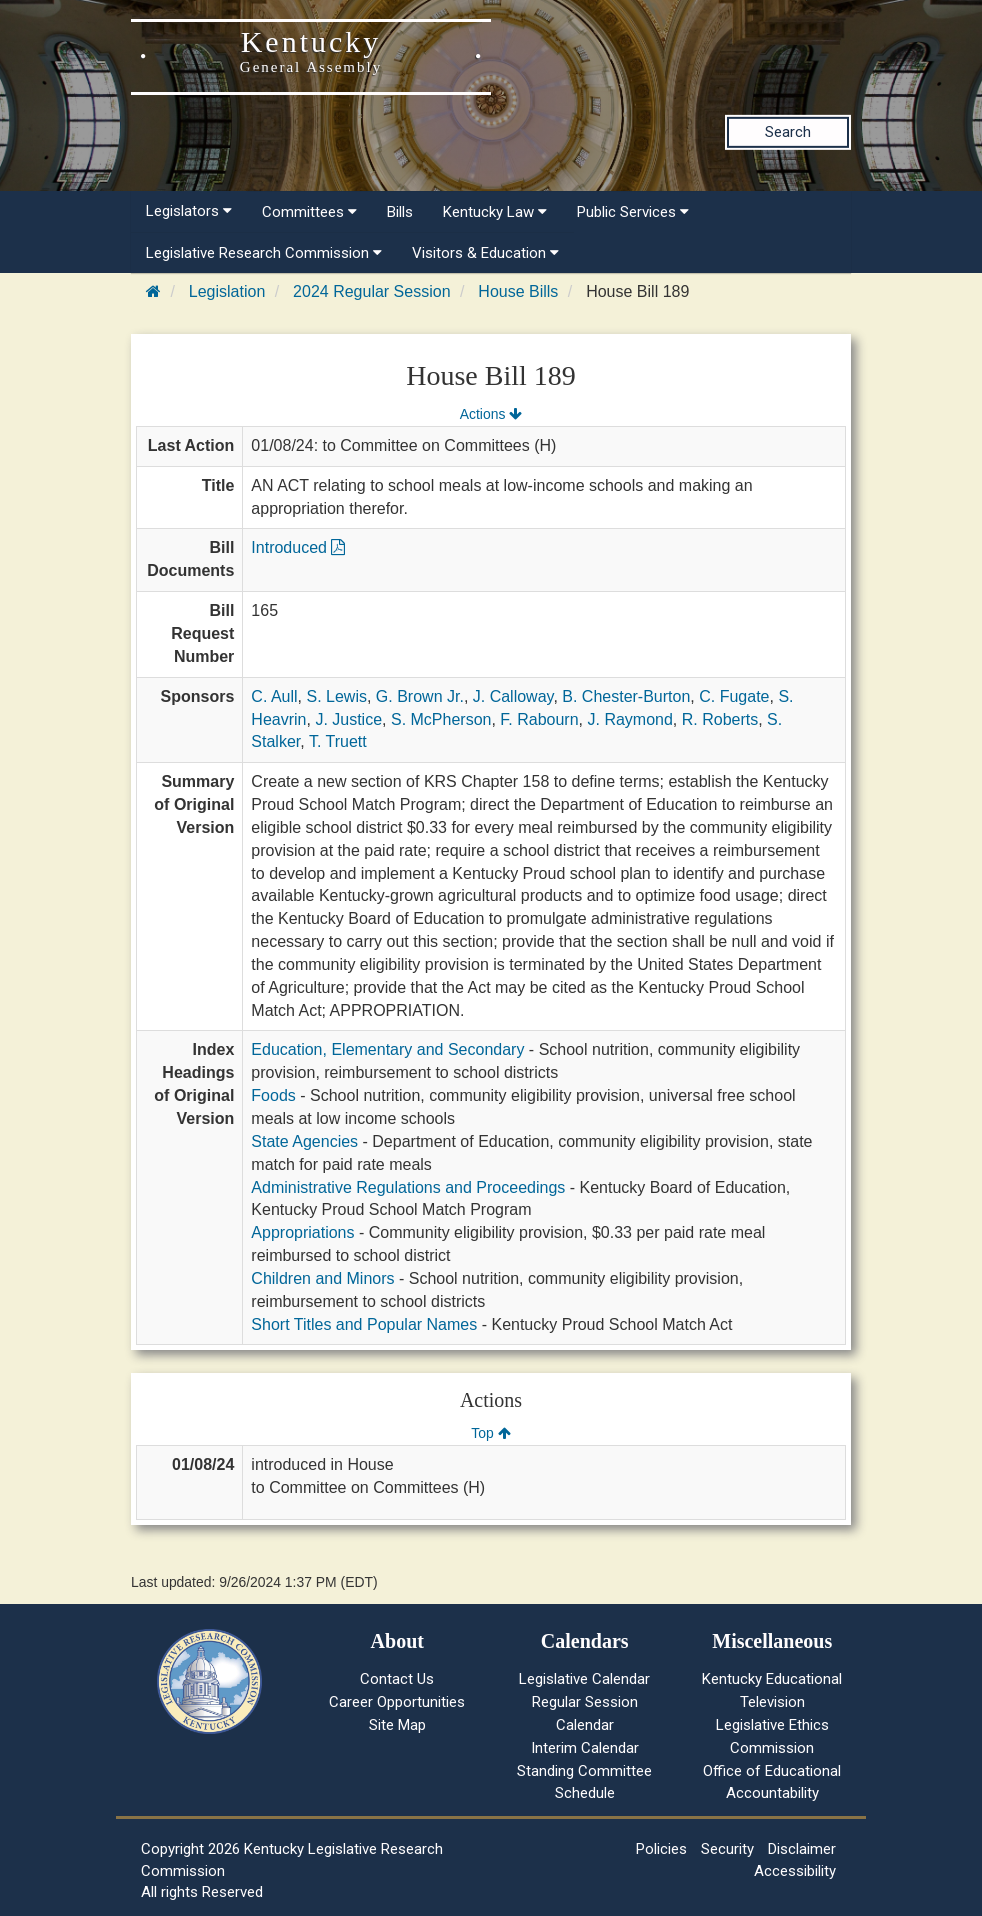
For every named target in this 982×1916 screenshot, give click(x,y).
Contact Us (397, 1679)
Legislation (227, 291)
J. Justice (348, 719)
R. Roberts (720, 719)
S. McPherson (441, 719)
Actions (491, 414)
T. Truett (338, 741)
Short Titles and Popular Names (364, 1324)
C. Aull (274, 696)
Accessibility (795, 1871)
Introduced (298, 547)
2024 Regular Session (371, 291)
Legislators (189, 211)
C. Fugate (734, 696)
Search (788, 132)
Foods (273, 1095)
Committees (309, 212)
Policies (661, 1849)
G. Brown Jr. (420, 696)
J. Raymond (629, 719)
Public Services (633, 212)
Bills (400, 212)
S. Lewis (336, 696)
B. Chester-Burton (626, 696)
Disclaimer (802, 1849)
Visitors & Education (485, 253)
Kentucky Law (495, 212)
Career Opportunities (397, 1702)
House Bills (518, 291)
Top (490, 1433)
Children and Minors (322, 1278)
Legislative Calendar (584, 1679)
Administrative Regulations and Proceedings (408, 1187)
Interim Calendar (585, 1748)
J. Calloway (513, 696)
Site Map (397, 1725)
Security (727, 1849)
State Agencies (304, 1141)
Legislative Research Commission (264, 253)
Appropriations (302, 1232)
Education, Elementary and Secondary (387, 1049)
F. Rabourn (539, 719)
